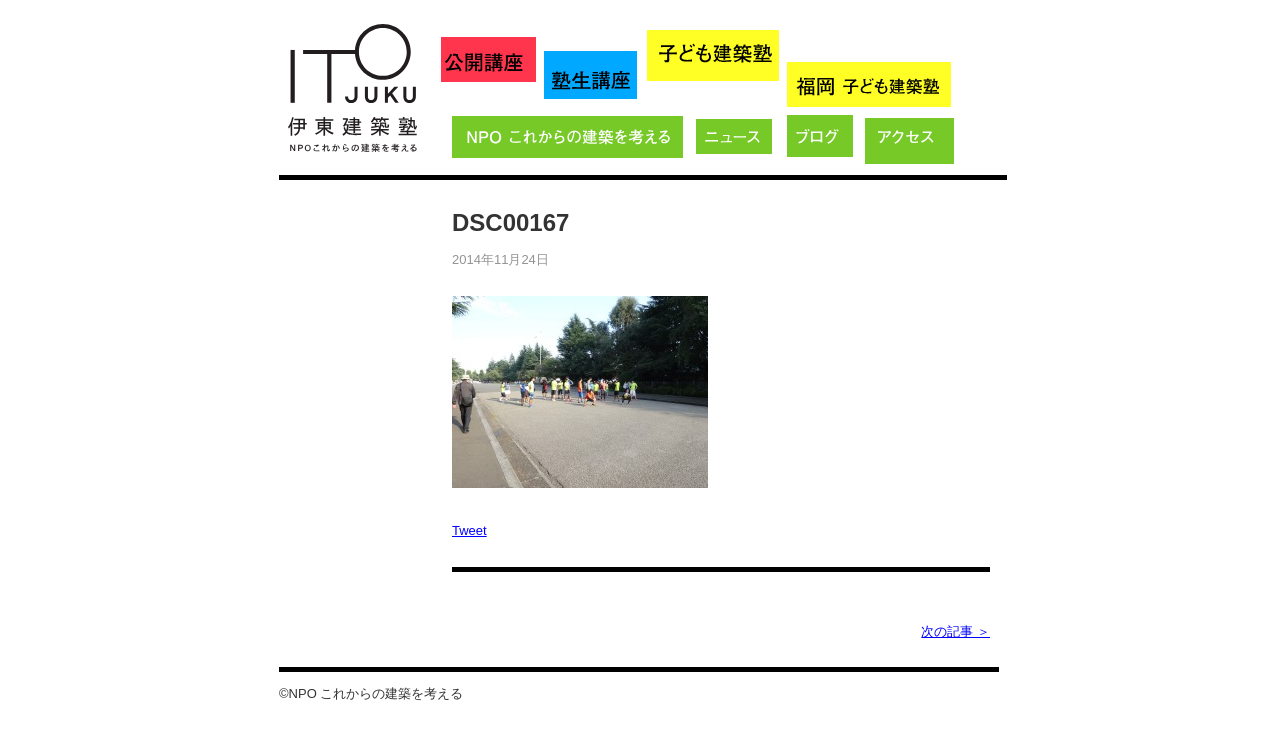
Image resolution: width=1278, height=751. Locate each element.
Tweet (469, 530)
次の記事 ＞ (955, 631)
